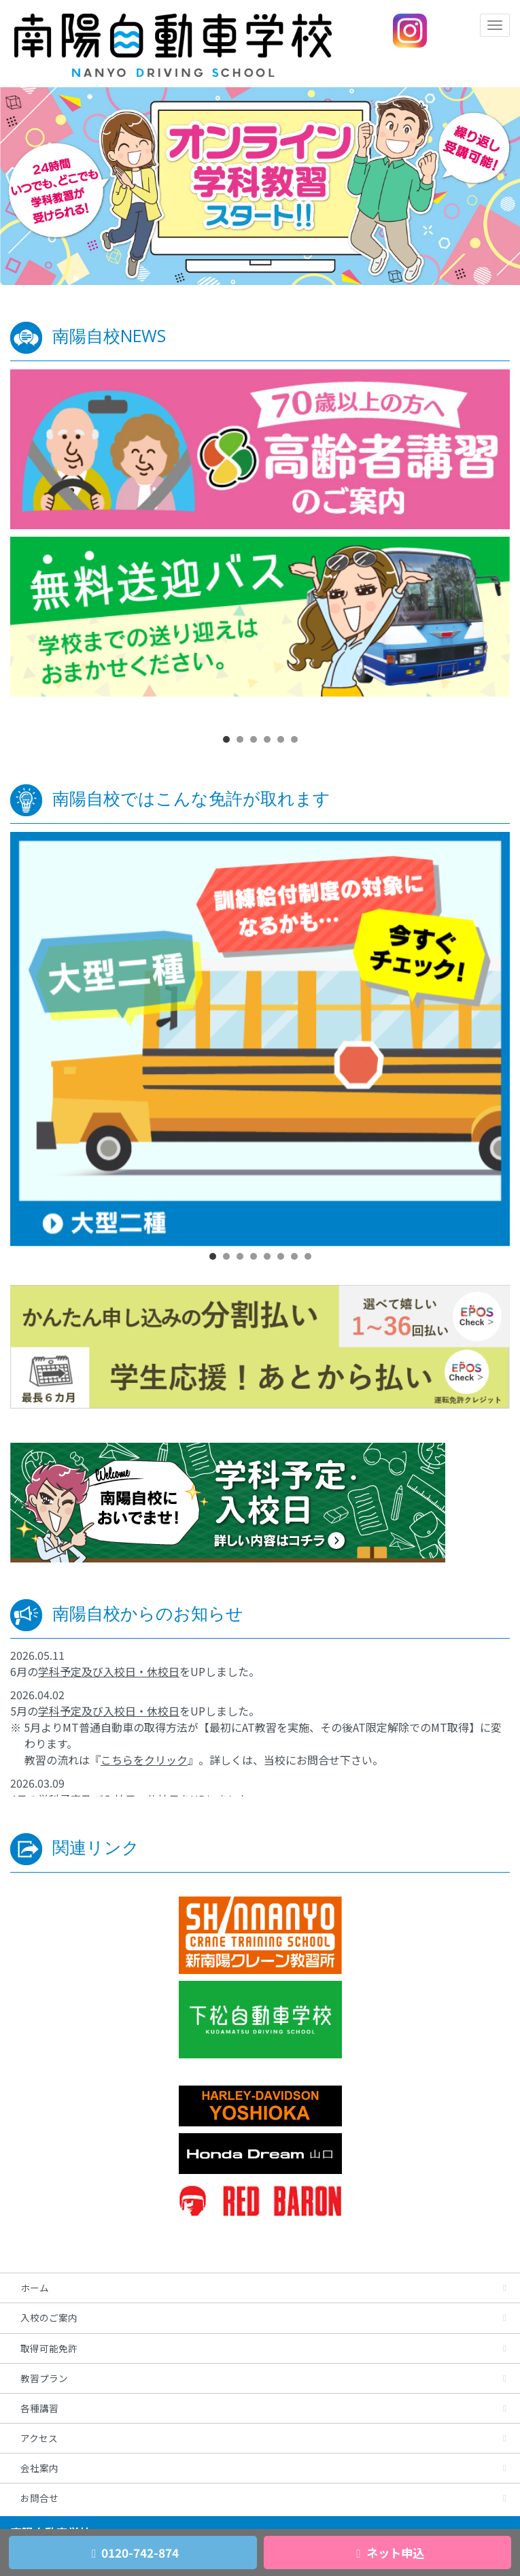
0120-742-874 (132, 2552)
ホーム (34, 2287)
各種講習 (39, 2408)
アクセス (39, 2438)
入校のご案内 (48, 2317)
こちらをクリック (144, 1760)
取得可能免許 (48, 2348)
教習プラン (44, 2378)
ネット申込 (387, 2552)
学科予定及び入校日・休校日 (108, 1671)
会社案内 (39, 2468)
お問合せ (39, 2498)
